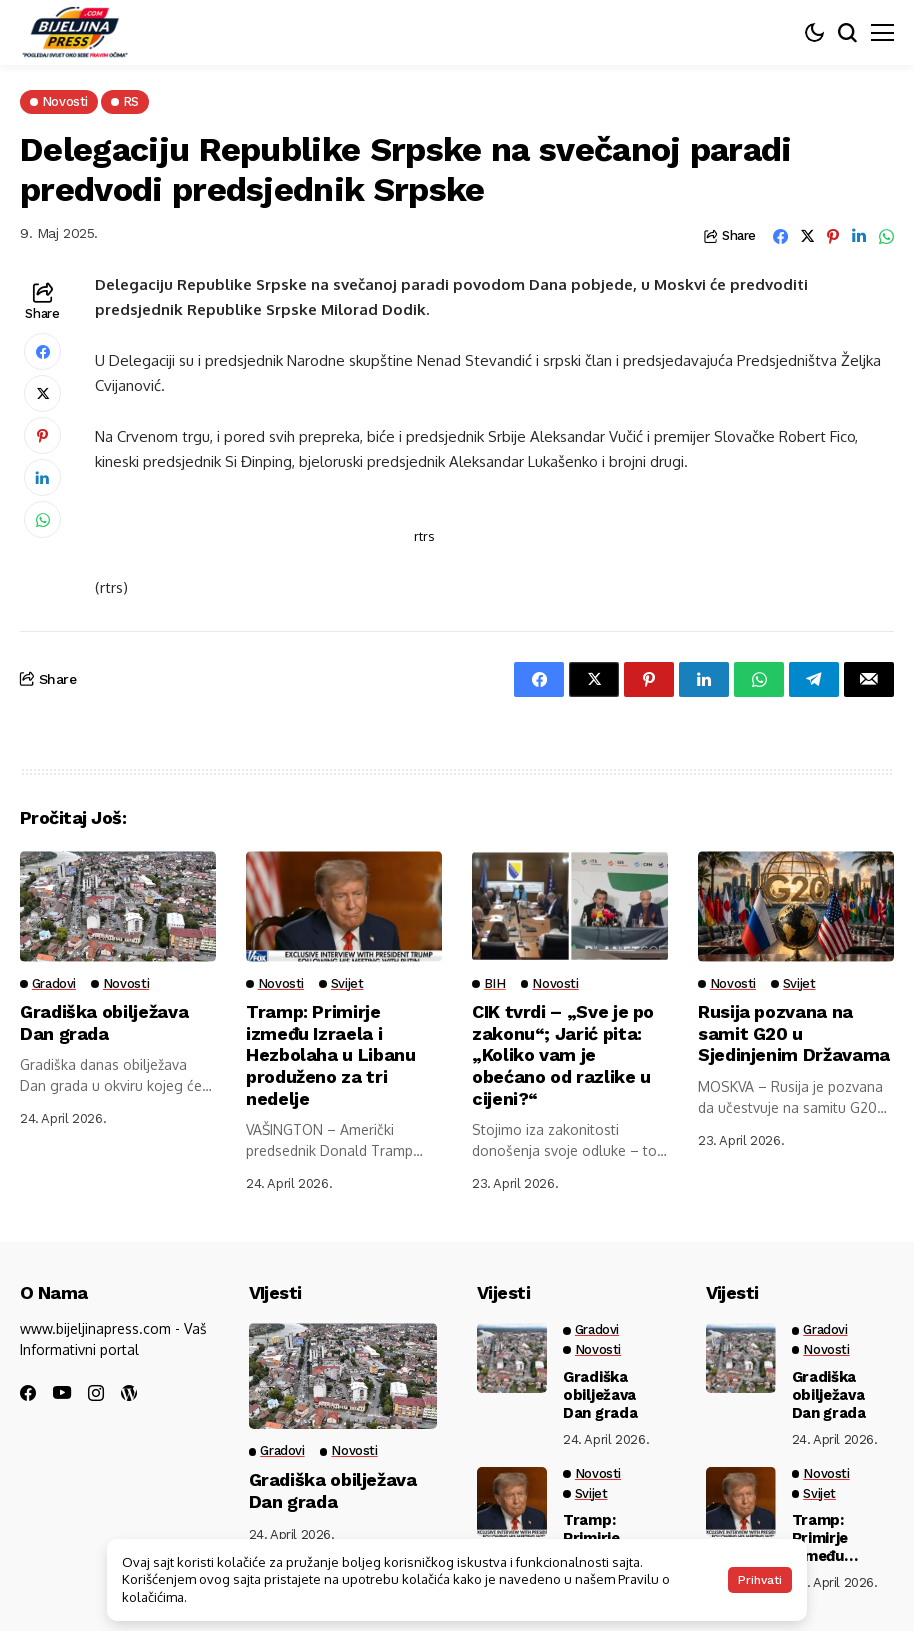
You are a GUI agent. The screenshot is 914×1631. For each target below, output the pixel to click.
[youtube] (62, 1393)
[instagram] (96, 1393)
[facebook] (28, 1393)
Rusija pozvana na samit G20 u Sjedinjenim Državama (794, 1033)
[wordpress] (129, 1393)
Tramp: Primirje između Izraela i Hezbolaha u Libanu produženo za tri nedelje (331, 1054)
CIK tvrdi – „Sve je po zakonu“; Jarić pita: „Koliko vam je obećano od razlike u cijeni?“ (563, 1054)
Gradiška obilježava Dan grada (104, 1022)
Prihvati (760, 1580)
